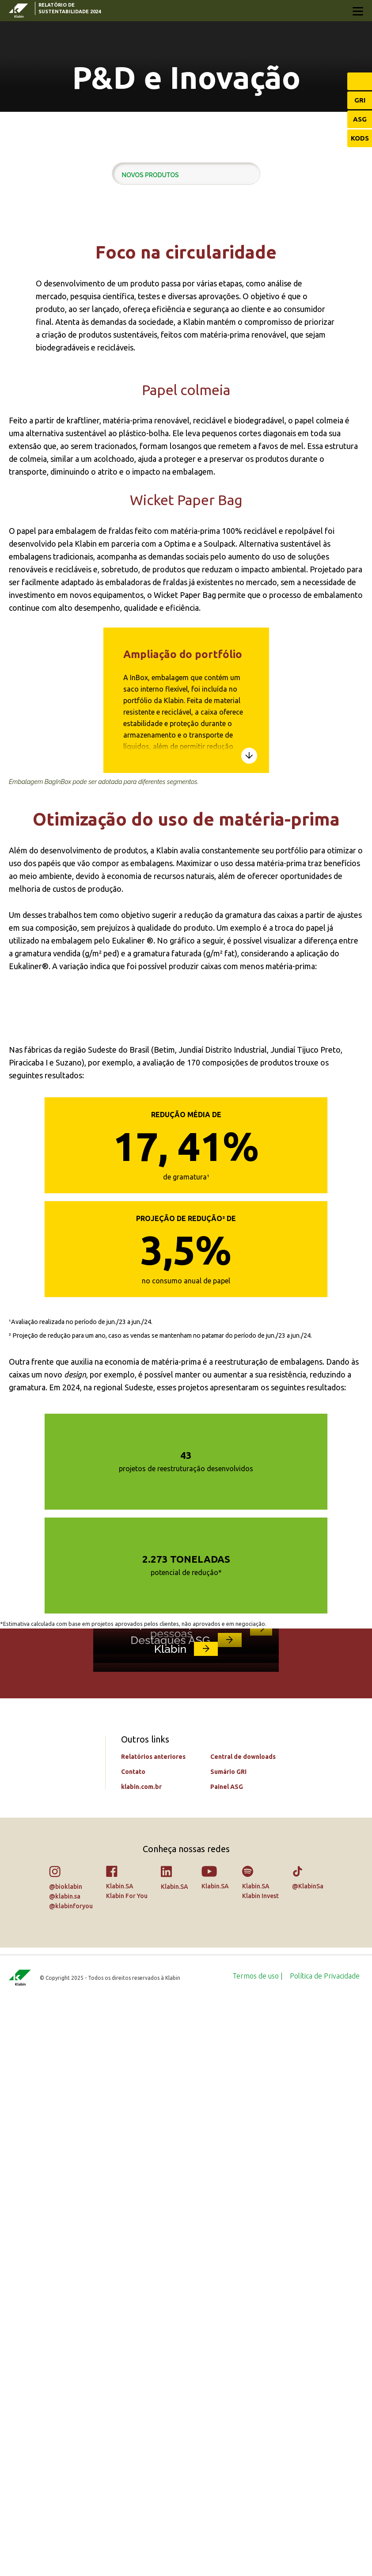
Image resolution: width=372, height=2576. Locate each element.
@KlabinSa (307, 2461)
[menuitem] (257, 2551)
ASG (360, 119)
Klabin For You (127, 2470)
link (261, 2000)
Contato (133, 2347)
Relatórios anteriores (153, 2332)
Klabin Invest (260, 2470)
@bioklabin (65, 2461)
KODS (360, 138)
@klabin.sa (64, 2471)
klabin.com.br (141, 2362)
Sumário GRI (228, 2347)
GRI (359, 100)
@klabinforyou (71, 2481)
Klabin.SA (119, 2461)
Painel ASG (226, 2362)
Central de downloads (243, 2332)
